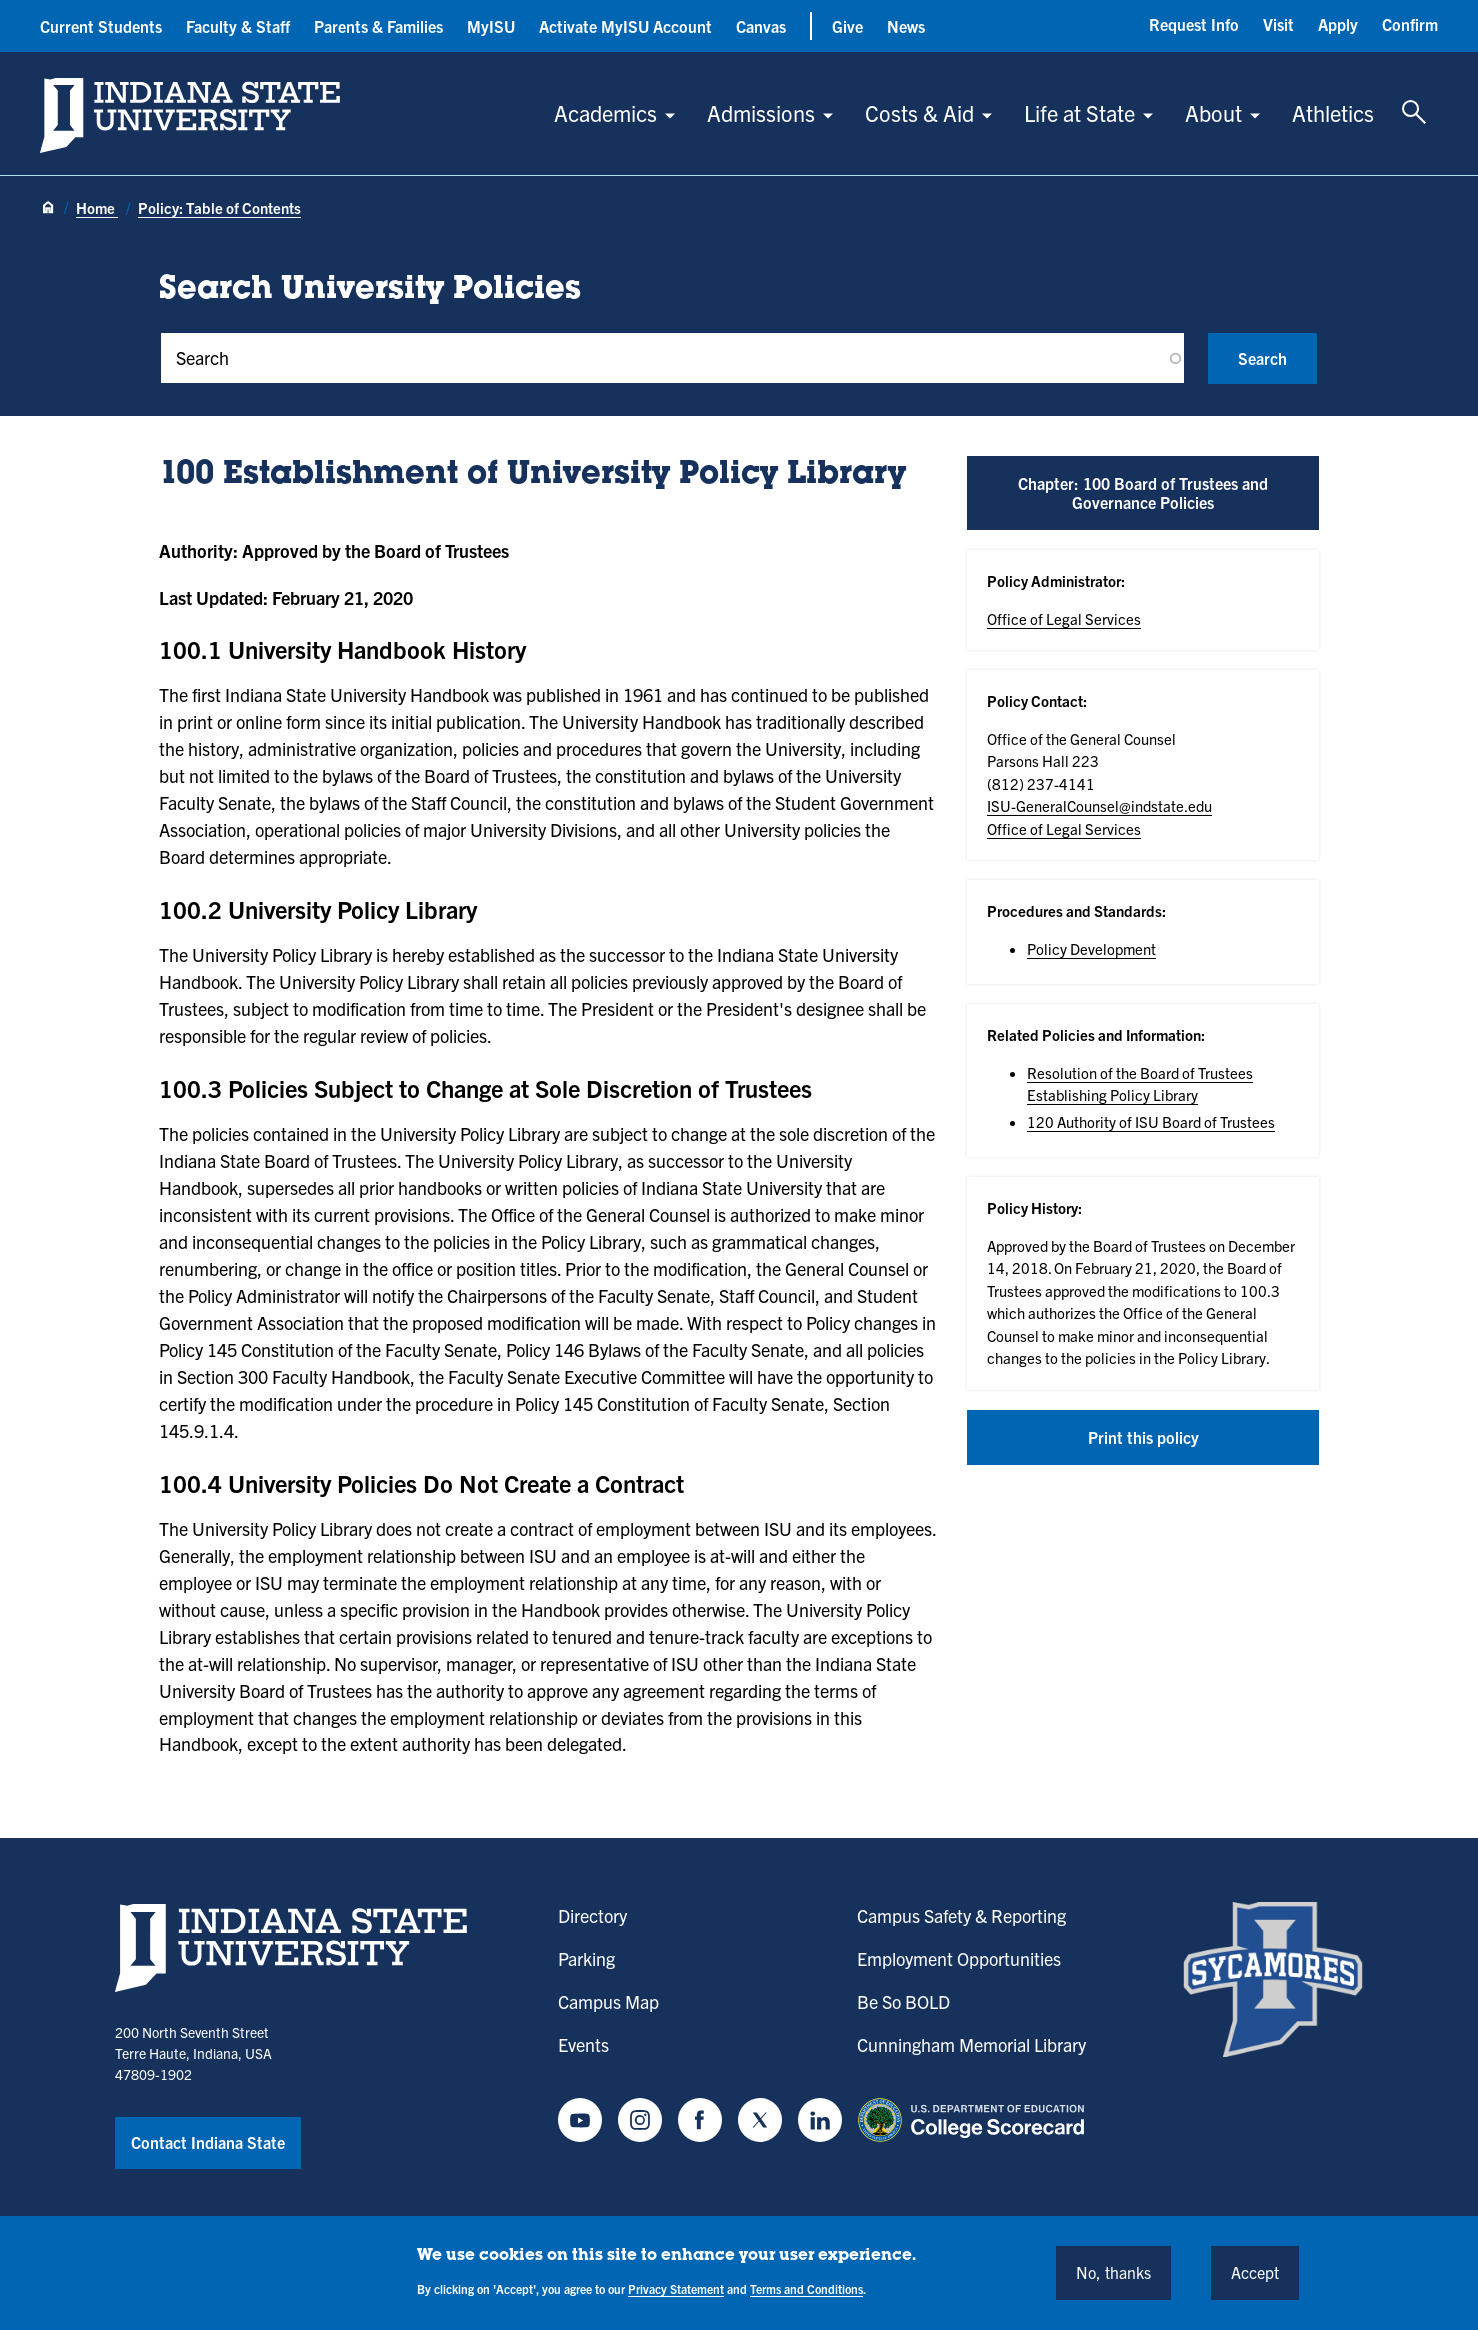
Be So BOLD (903, 2001)
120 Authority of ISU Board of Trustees (1151, 1121)
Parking (586, 1958)
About (1213, 112)
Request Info (1194, 24)
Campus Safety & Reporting (961, 1915)
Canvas (761, 26)
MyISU (491, 26)
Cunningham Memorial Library (971, 2044)
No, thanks (1113, 2272)
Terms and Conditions (806, 2288)
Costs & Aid (919, 112)
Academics (605, 112)
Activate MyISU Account (625, 26)
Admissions (761, 112)
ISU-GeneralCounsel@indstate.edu (1099, 805)
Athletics (1333, 112)
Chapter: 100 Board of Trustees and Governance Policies (1143, 492)
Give (847, 26)
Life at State (1079, 112)
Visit (1278, 24)
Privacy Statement (676, 2288)
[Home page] (48, 209)
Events (583, 2044)
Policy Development (1091, 948)
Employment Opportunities (959, 1958)
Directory (592, 1915)
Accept (1255, 2272)
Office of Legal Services (1064, 618)
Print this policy (1143, 1437)
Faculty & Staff (238, 26)
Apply (1338, 24)
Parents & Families (378, 26)
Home (97, 207)
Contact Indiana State (208, 2142)
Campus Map (608, 2001)
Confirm (1410, 24)
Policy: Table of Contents (219, 207)
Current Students (101, 26)
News (906, 26)
